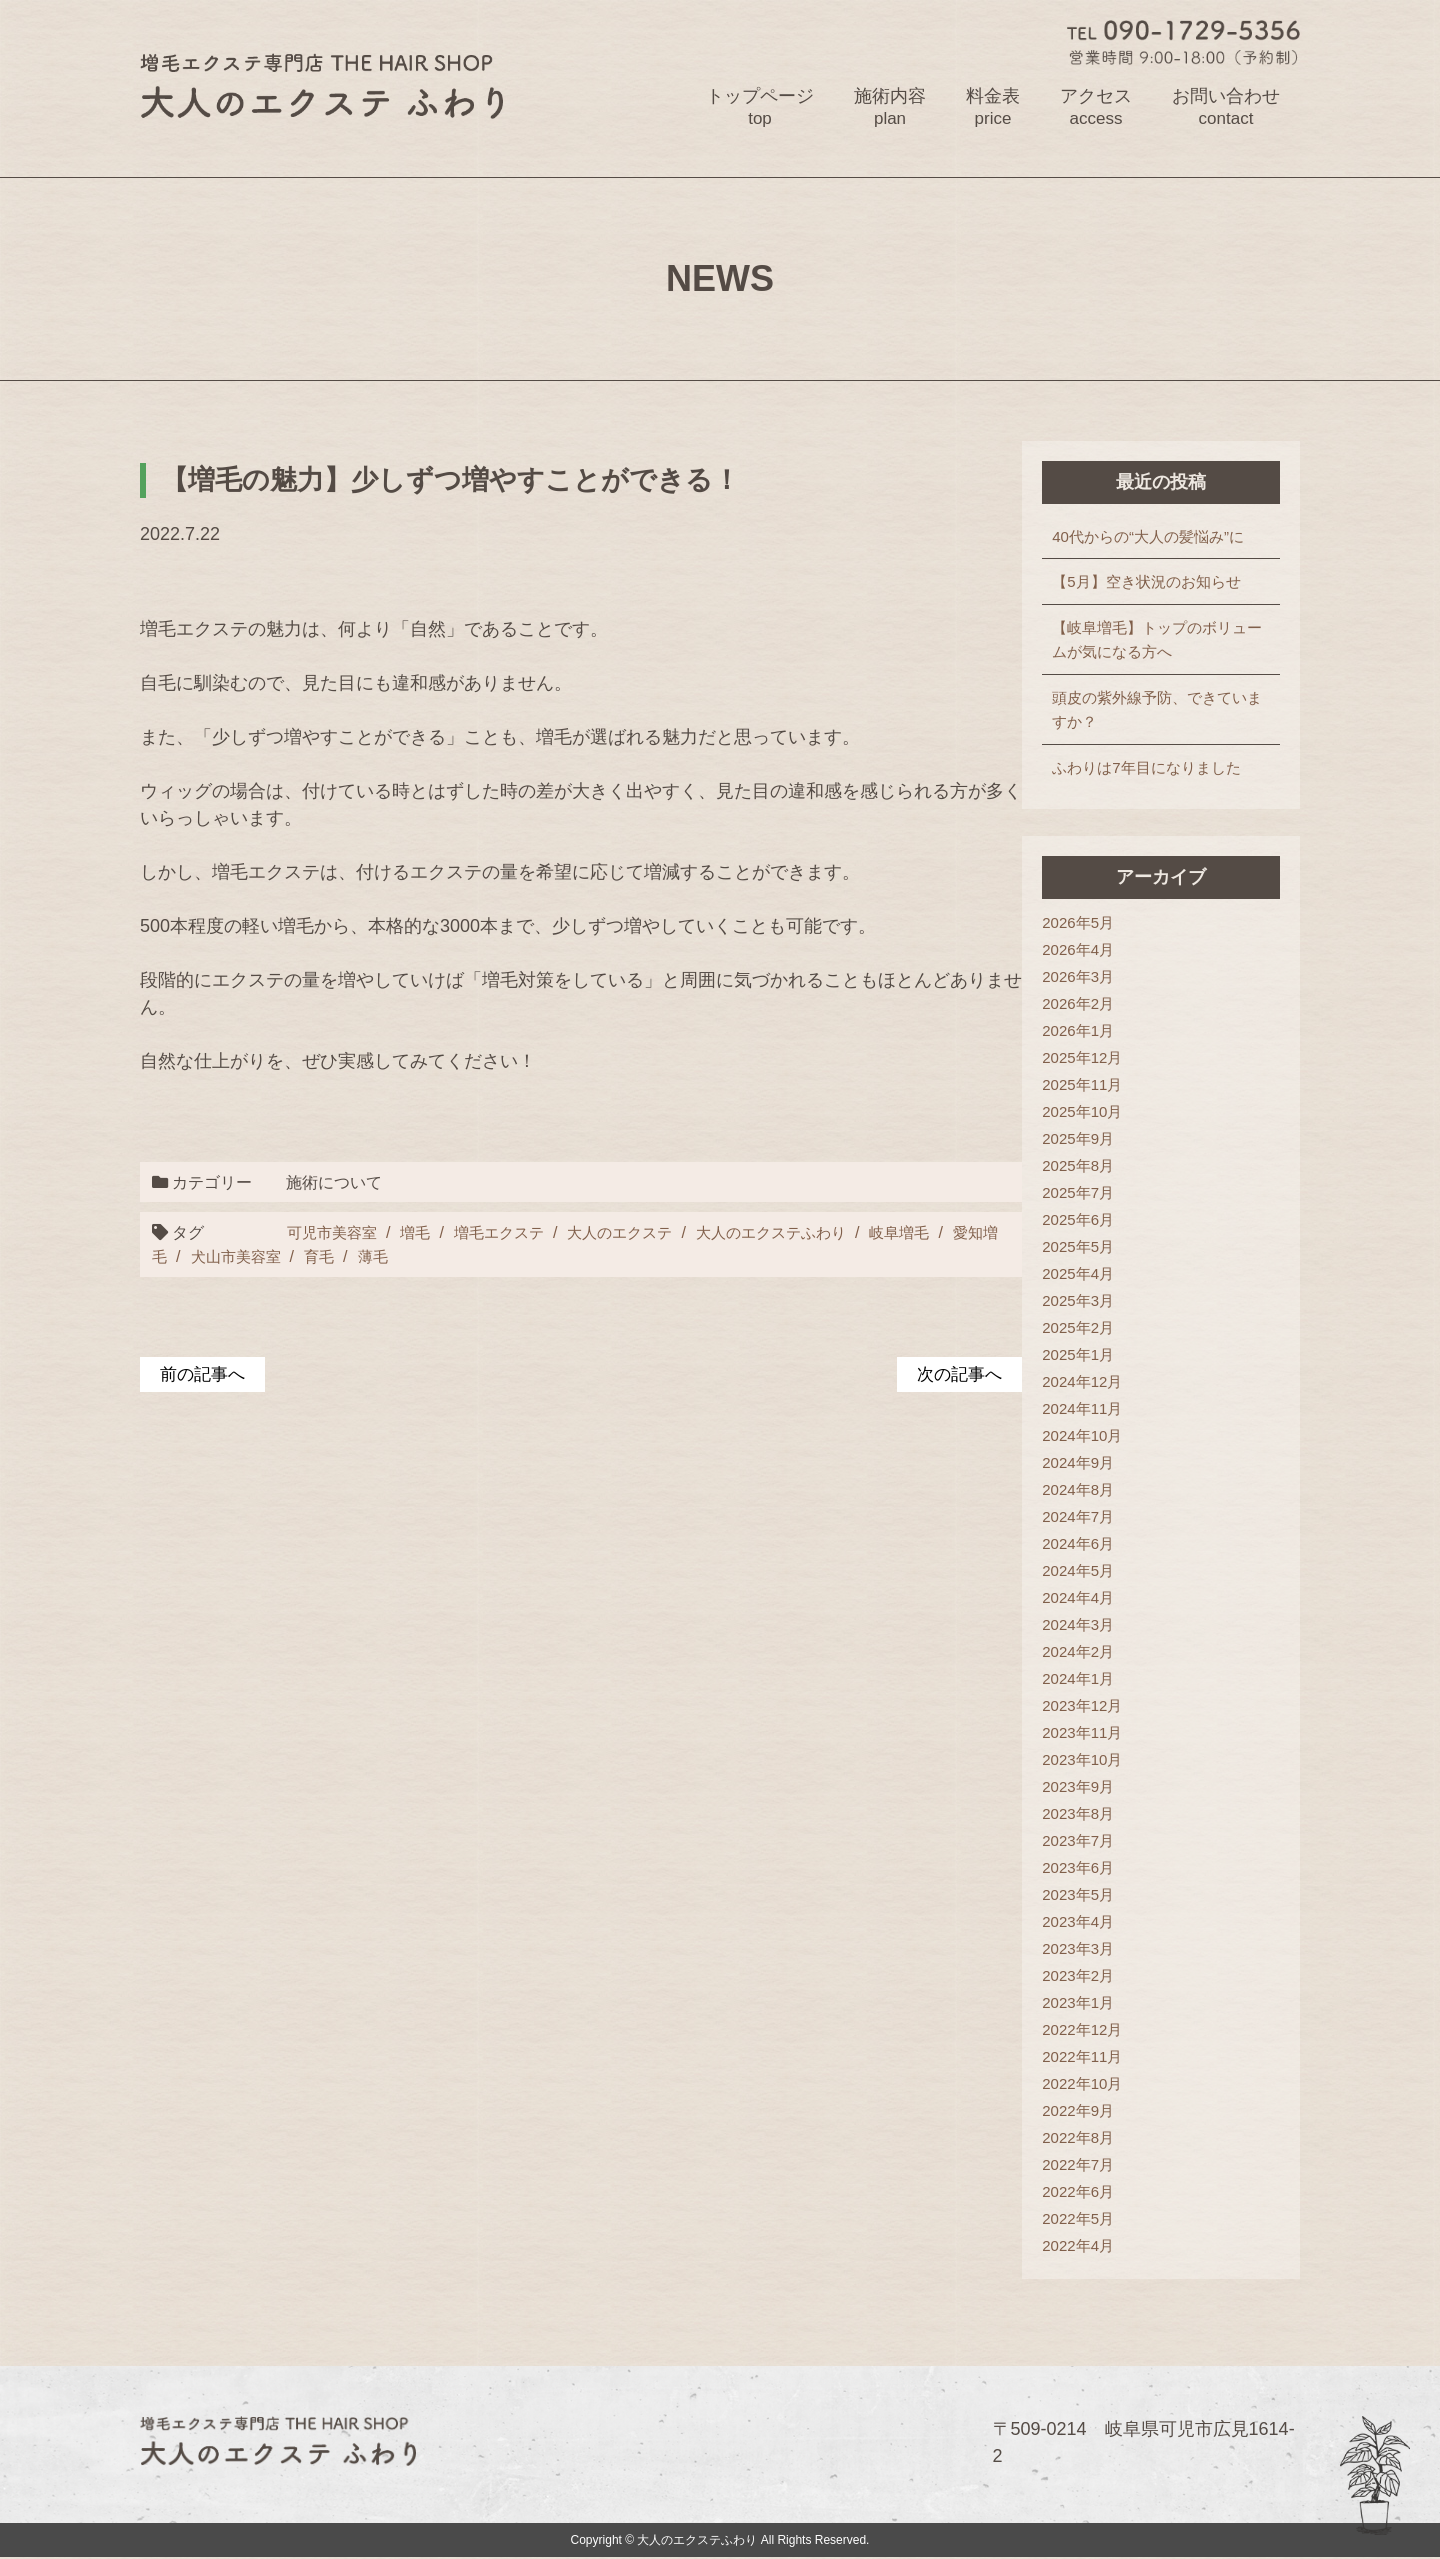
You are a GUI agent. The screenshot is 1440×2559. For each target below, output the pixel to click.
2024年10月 (1091, 1436)
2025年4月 (1087, 1274)
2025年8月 (1087, 1166)
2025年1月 (1087, 1355)
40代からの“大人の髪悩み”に (1157, 536)
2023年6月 (1087, 1868)
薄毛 (399, 1257)
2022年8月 (1087, 2138)
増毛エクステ (508, 1232)
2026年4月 (1087, 950)
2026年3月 (1087, 977)
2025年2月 (1087, 1328)
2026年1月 (1087, 1031)
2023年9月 (1087, 1787)
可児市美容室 (333, 1232)
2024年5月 (1087, 1571)
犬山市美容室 (256, 1257)
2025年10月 (1091, 1112)
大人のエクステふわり (795, 1232)
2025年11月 (1091, 1085)
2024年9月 (1087, 1463)
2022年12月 (1091, 2030)
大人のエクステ (635, 1232)
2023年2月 (1087, 1976)
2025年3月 (1087, 1301)
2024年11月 (1091, 1409)
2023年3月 (1087, 1949)
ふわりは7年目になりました (1155, 767)
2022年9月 (1087, 2111)
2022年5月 (1087, 2219)
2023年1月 (1087, 2003)
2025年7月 (1087, 1193)
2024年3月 (1087, 1625)
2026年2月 (1087, 1004)
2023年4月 (1087, 1922)
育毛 (343, 1257)
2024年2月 (1087, 1652)
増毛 (420, 1232)
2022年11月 (1091, 2057)
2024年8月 (1087, 1490)
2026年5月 (1087, 923)
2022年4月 (1087, 2246)
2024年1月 (1087, 1679)
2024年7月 (1087, 1517)
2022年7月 (1087, 2165)
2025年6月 (1087, 1220)
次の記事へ (966, 1375)
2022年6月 (1087, 2192)
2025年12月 (1091, 1058)
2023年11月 (1091, 1733)
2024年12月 (1091, 1382)
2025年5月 (1087, 1247)
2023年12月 (1091, 1706)
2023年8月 (1087, 1814)
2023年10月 (1091, 1760)
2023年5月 (1087, 1895)
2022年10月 (1091, 2084)
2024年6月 (1087, 1544)
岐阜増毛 (930, 1232)
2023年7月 (1087, 1841)
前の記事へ (205, 1375)
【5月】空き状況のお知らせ (1155, 582)
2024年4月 (1087, 1598)
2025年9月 (1087, 1139)
